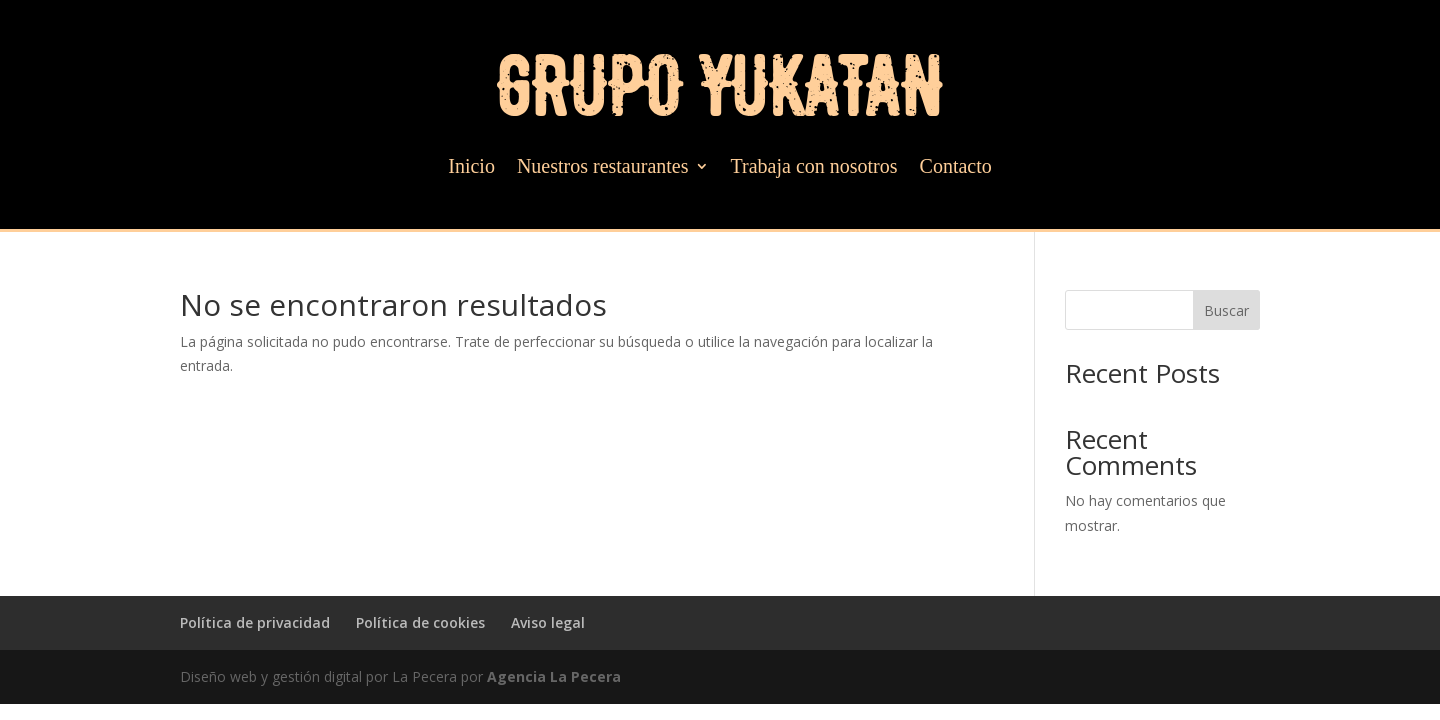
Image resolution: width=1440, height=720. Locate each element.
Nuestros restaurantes (603, 168)
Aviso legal (548, 622)
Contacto (956, 168)
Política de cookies (420, 622)
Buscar (1226, 310)
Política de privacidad (255, 622)
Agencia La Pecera (554, 676)
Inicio (471, 168)
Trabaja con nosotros (814, 168)
